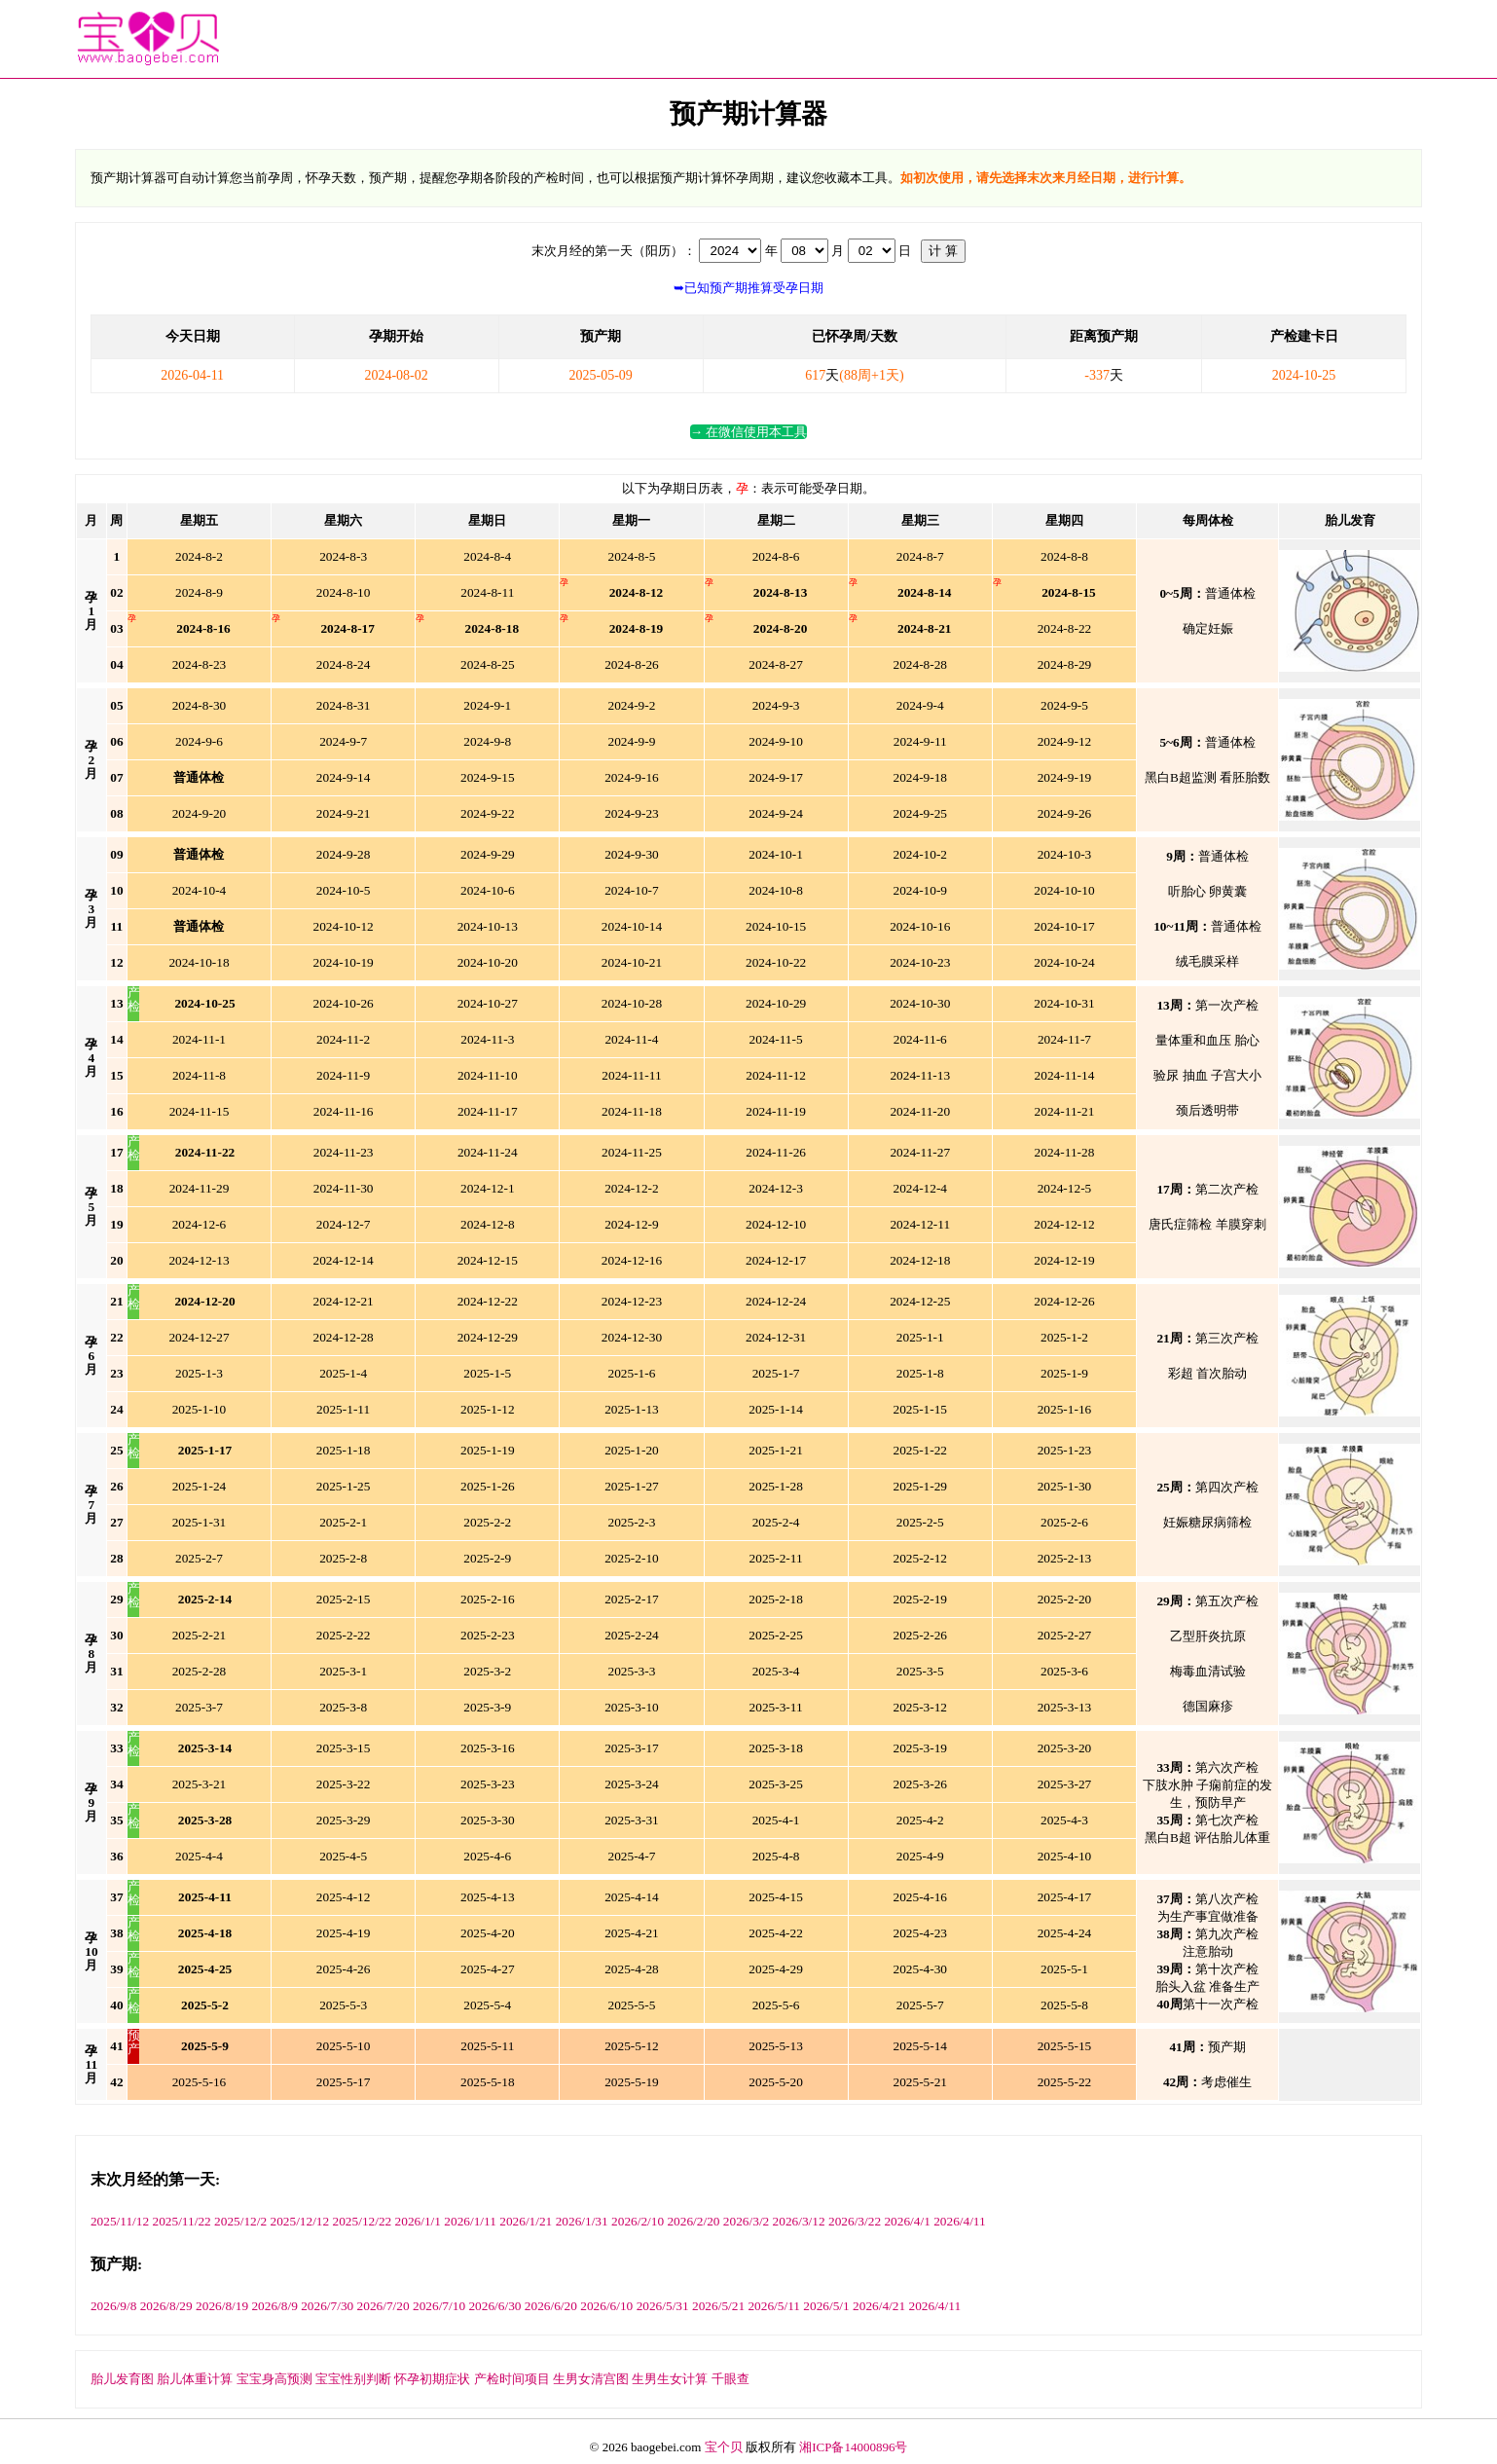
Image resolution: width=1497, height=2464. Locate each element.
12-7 (343, 1224)
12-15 (487, 1260)
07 (116, 777)
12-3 (775, 1188)
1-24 (199, 1486)
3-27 (1065, 1784)
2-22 (343, 1635)
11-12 (776, 1075)
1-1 (920, 1337)
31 (116, 1671)
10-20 (487, 962)
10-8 (775, 890)
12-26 (1064, 1301)
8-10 (343, 592)
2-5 (920, 1522)
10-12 (343, 926)
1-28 (775, 1486)
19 (636, 628)
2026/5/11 (774, 2306)
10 (116, 890)
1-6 (632, 1373)
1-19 (487, 1450)
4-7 (632, 1856)
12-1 (487, 1188)
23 (116, 1373)
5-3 (343, 2005)
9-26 (1065, 813)
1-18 (343, 1450)
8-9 (199, 592)
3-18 (775, 1748)
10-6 (487, 890)
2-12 (920, 1558)
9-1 (487, 705)
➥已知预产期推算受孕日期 (748, 287)
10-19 (343, 962)
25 (204, 1003)
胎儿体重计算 (195, 2379)
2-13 (1065, 1558)
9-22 (487, 813)
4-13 (487, 1897)
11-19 (776, 1111)
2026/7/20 (383, 2306)
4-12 (343, 1897)
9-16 (631, 777)
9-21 (343, 813)
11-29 (199, 1188)
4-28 (631, 1969)
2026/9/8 (113, 2306)
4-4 (199, 1856)
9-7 (343, 741)
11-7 (1064, 1039)
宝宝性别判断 (353, 2379)
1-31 (199, 1522)
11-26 (776, 1152)
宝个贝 (724, 2447)
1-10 (199, 1409)
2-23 (487, 1635)
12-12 (1064, 1224)
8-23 (199, 664)
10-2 (920, 854)
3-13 (1065, 1707)
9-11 (920, 741)
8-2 (199, 556)
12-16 (632, 1260)
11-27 (920, 1152)
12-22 (487, 1301)
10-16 (920, 926)
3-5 (920, 1671)
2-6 (1064, 1522)
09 (116, 854)
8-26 (631, 664)
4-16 (920, 1897)
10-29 (776, 1003)
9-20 (199, 813)
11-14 (1065, 1075)
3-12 (920, 1707)
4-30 (920, 1969)
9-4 (920, 705)
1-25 (343, 1486)
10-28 (632, 1003)
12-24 (776, 1301)
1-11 (343, 1409)
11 (117, 926)
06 (116, 741)
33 (116, 1748)
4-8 (776, 1856)
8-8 (1064, 556)
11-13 (920, 1075)
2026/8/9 (274, 2306)
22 (205, 1152)
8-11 (487, 592)
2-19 (920, 1599)
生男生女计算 (670, 2379)
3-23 (487, 1784)
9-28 (343, 854)
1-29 (920, 1486)
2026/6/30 (494, 2306)
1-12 (487, 1409)
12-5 (1065, 1188)
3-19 (920, 1748)
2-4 (776, 1522)
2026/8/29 (166, 2306)
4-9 (920, 1856)
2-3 (632, 1522)
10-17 (1064, 926)
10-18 (198, 962)
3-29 (343, 1820)
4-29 (775, 1969)
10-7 (631, 890)
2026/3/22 (854, 2221)
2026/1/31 (582, 2221)
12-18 (920, 1260)
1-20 (631, 1450)
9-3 (776, 705)
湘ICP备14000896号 (853, 2447)
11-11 (631, 1075)
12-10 (776, 1224)
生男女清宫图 (591, 2379)
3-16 (487, 1748)
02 (116, 592)
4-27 (487, 1969)
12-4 (920, 1188)
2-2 (487, 1522)
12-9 (631, 1224)
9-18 (920, 777)
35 (116, 1820)
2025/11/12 (120, 2221)
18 (492, 628)
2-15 (343, 1599)
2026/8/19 (222, 2306)
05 (116, 705)
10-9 (920, 890)
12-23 (632, 1301)
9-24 (775, 813)
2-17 (631, 1599)
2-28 (199, 1671)
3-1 (343, 1671)
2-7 (199, 1558)
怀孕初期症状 (432, 2379)
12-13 (198, 1260)
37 (116, 1897)
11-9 (343, 1075)
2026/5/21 (718, 2306)
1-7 (776, 1373)
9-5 (1064, 705)
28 (116, 1558)
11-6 (920, 1039)
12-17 (776, 1260)
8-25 (487, 664)
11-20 (920, 1111)
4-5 (343, 1856)
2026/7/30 (327, 2306)
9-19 (1065, 777)
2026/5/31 (663, 2306)
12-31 (776, 1337)
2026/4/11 (959, 2221)
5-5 (632, 2005)
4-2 (920, 1820)
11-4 (631, 1039)
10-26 (343, 1003)
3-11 (776, 1707)
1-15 (920, 1409)
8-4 (487, 556)
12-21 (343, 1301)
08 (116, 813)
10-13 (487, 926)
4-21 (631, 1933)
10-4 (199, 890)
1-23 (1065, 1450)
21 (924, 628)
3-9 (487, 1707)
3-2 (487, 1671)
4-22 (775, 1933)
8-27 (775, 664)
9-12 (1065, 741)
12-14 (343, 1260)
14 (924, 592)
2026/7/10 (439, 2306)
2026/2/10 (637, 2221)
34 (116, 1784)
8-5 (632, 556)
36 (116, 1856)
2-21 (199, 1635)
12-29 (487, 1337)
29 (116, 1599)
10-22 (776, 962)
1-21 (775, 1450)
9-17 (775, 777)
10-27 (487, 1003)
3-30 (487, 1820)
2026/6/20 (551, 2306)
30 (116, 1635)
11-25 (632, 1152)
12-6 (199, 1224)
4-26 (343, 1969)
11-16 (343, 1111)
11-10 (487, 1075)
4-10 (1065, 1856)
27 (116, 1522)
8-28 (920, 664)
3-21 (199, 1784)
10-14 (632, 926)
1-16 (1065, 1409)
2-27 (1065, 1635)
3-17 (631, 1748)
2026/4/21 (879, 2306)
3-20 (1065, 1748)
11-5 (776, 1039)
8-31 (343, 705)
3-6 (1064, 1671)
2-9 (487, 1558)
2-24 (631, 1635)
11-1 (199, 1039)
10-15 (776, 926)
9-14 (343, 777)
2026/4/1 (907, 2221)
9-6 (199, 741)
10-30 (920, 1003)
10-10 (1064, 890)
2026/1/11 (470, 2221)
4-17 (1065, 1897)
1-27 (631, 1486)
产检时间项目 (512, 2379)
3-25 (775, 1784)
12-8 (487, 1224)
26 (116, 1486)
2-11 (776, 1558)
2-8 (343, 1558)
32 (116, 1707)
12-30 (632, 1337)
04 (116, 664)
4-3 (1064, 1820)
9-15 (487, 777)
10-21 (632, 962)
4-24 (1065, 1933)
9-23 (631, 813)
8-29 (1065, 664)
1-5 (487, 1373)
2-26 (920, 1635)
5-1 (1064, 1969)
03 (116, 628)
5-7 (920, 2005)
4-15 (775, 1897)
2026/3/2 (746, 2221)
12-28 (343, 1337)
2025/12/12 (299, 2221)
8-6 (776, 556)
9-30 (631, 854)
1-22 (920, 1450)
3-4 (776, 1671)
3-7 (199, 1707)
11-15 (199, 1111)
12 (636, 592)
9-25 (920, 813)
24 (116, 1409)
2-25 (775, 1635)
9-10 (775, 741)
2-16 (487, 1599)
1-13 (631, 1409)
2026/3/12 (799, 2221)
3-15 (343, 1748)
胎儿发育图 (122, 2379)
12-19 (1064, 1260)
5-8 (1064, 2005)
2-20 (1065, 1599)
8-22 (1065, 628)
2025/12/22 (362, 2221)
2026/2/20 (693, 2221)
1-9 (1064, 1373)
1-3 (199, 1373)
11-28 (1065, 1152)
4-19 (343, 1933)
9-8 (487, 741)
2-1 (343, 1522)
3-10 (631, 1707)
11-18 (632, 1111)
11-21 (1065, 1111)
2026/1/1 (418, 2221)
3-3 (632, 1671)
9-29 (487, 854)
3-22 (343, 1784)
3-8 (343, 1707)
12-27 (198, 1337)
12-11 (920, 1224)
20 (780, 628)
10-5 (343, 890)
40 (116, 2005)
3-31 (631, 1820)
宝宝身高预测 (274, 2379)
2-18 (775, 1599)
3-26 (920, 1784)
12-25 (920, 1301)
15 (1068, 592)
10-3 (1065, 854)
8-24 (343, 664)
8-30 (199, 705)
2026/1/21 (525, 2221)
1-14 (775, 1409)
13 (780, 592)
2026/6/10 (606, 2306)
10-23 (920, 962)
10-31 (1064, 1003)
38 (116, 1933)
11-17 (487, 1111)
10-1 (775, 854)
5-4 (487, 2005)
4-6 (487, 1856)
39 (116, 1969)
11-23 (343, 1152)
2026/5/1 (826, 2306)
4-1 (776, 1820)
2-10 (631, 1558)
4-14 (631, 1897)
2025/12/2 (240, 2221)
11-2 (343, 1039)
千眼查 (730, 2379)
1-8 (920, 1373)
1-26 (487, 1486)
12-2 (631, 1188)
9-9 (632, 741)
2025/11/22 (181, 2221)
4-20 (487, 1933)
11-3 (487, 1039)
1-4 (343, 1373)
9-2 (632, 705)
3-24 (631, 1784)
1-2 (1064, 1337)
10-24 (1064, 962)
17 (347, 628)
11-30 (343, 1188)
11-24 (487, 1152)
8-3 (343, 556)
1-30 (1065, 1486)
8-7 (920, 556)
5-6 (776, 2005)
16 (203, 628)
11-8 (199, 1075)
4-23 (920, 1933)
